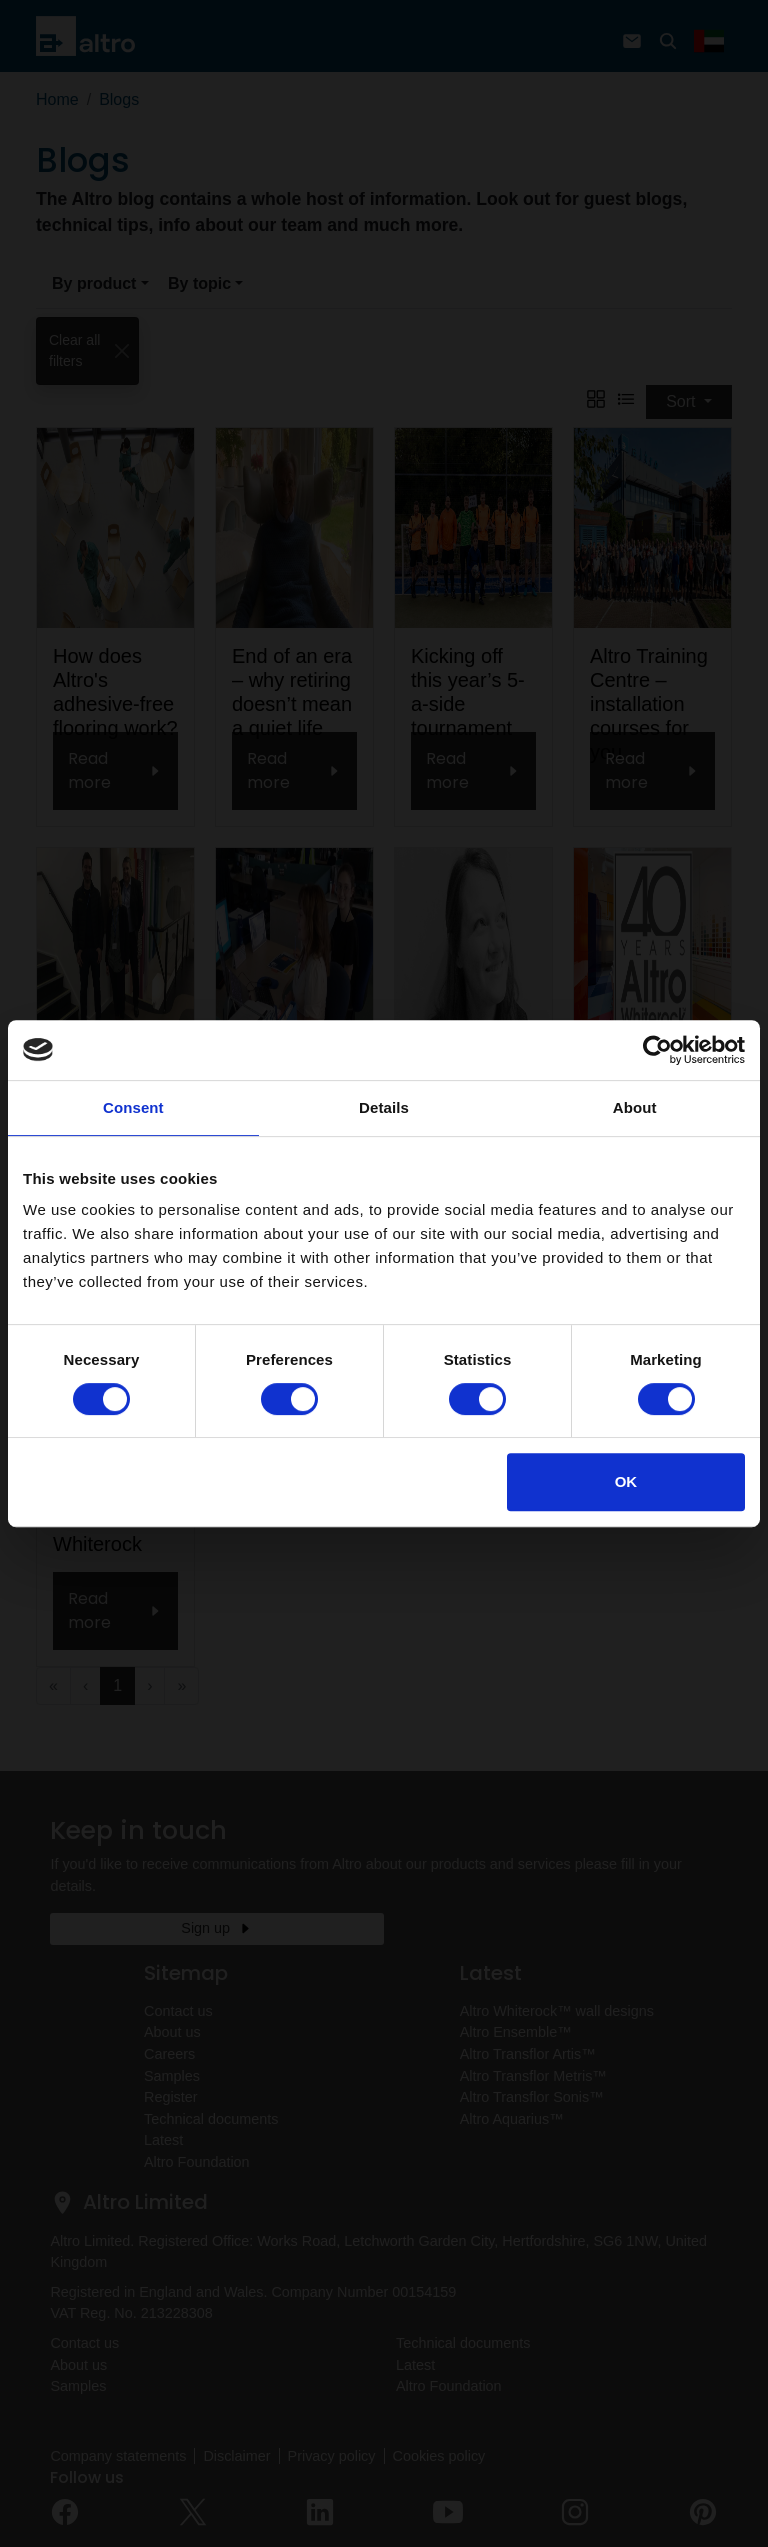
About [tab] (635, 1107)
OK (626, 1481)
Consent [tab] (133, 1107)
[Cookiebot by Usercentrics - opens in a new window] (657, 1050)
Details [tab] (384, 1107)
